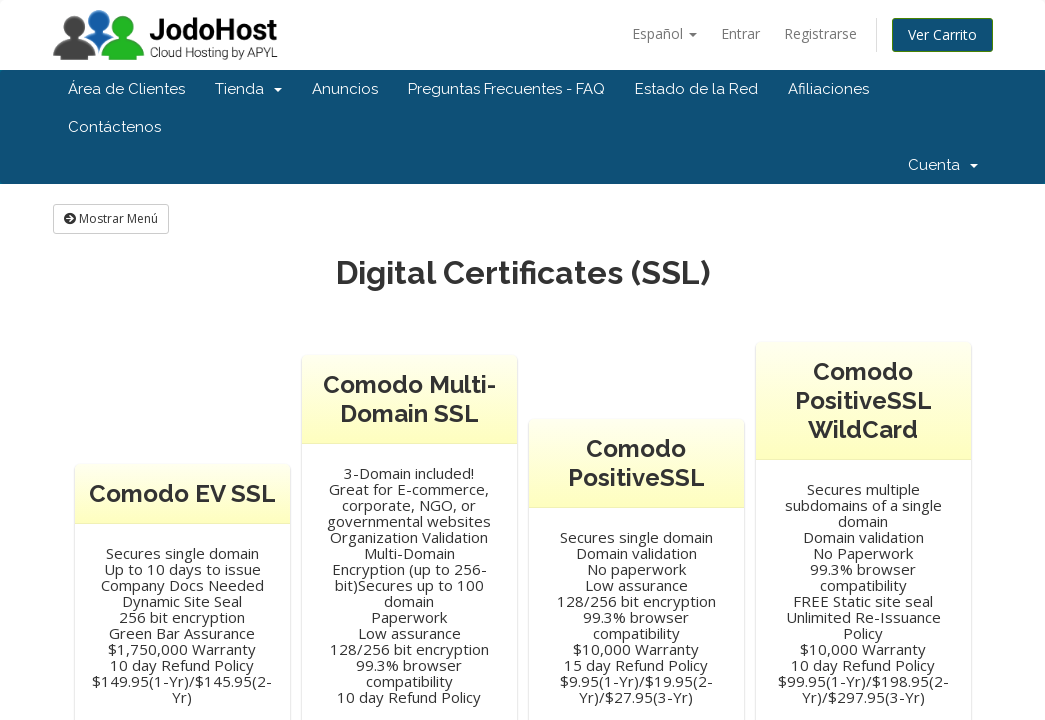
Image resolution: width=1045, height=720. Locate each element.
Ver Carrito (942, 34)
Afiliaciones (828, 89)
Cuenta (943, 165)
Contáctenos (114, 127)
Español (664, 33)
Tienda (248, 89)
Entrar (740, 33)
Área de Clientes (126, 89)
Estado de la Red (696, 89)
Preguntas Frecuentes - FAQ (506, 89)
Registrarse (820, 33)
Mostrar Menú (111, 218)
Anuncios (345, 89)
